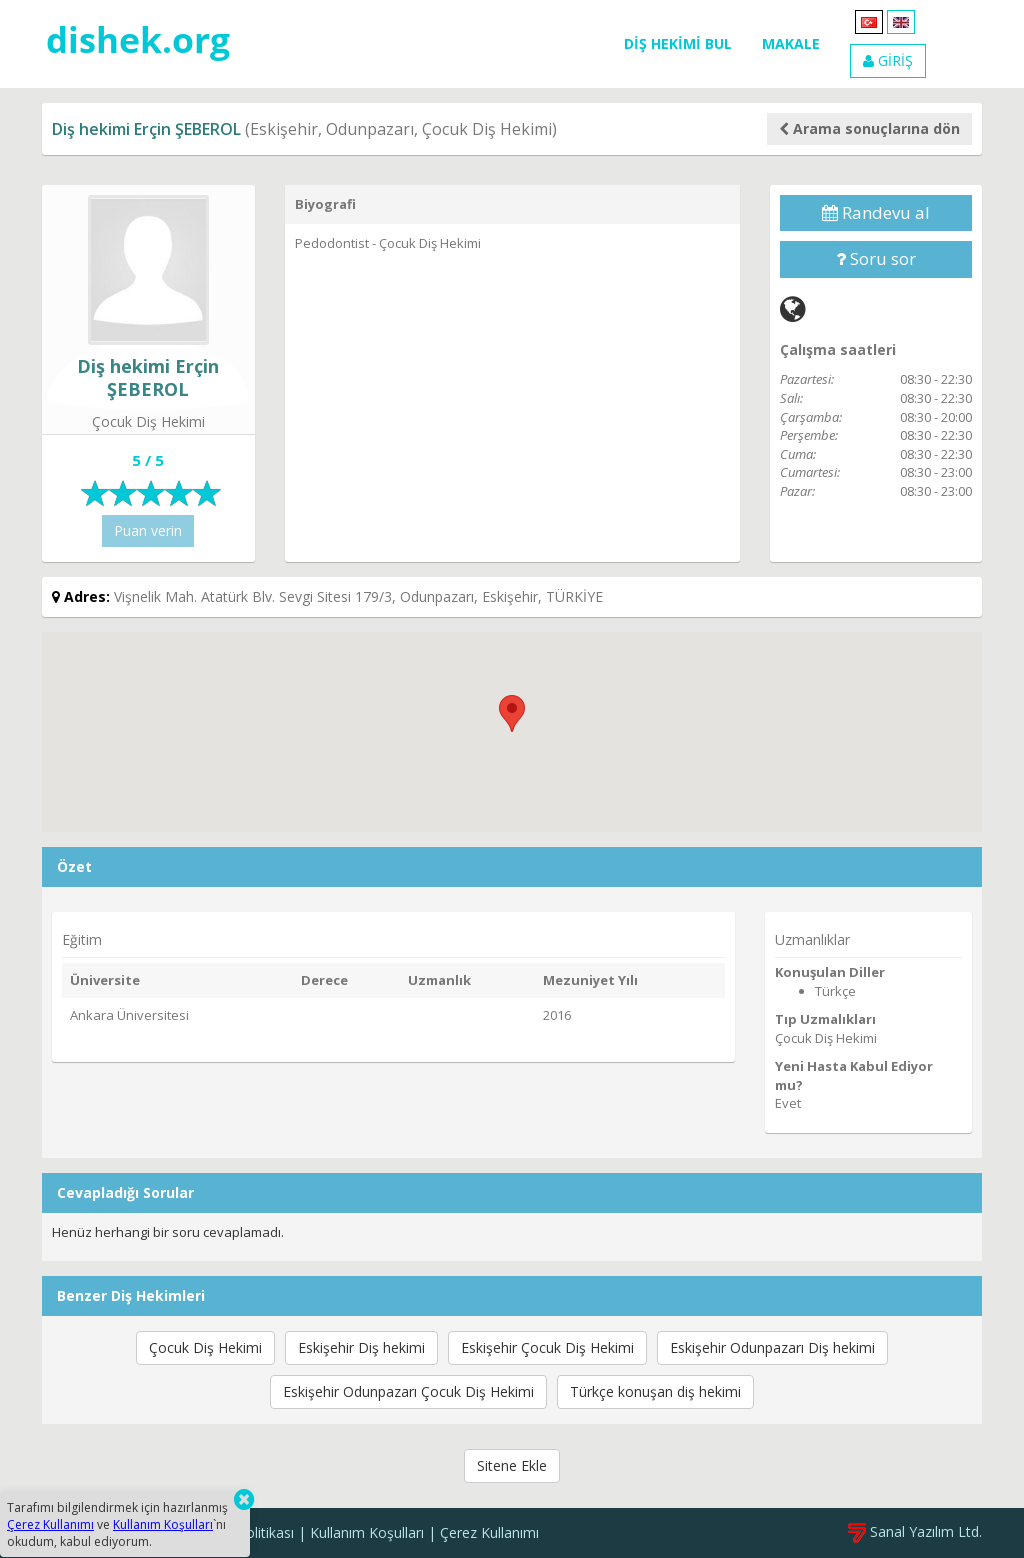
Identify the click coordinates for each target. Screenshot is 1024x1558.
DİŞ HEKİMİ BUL (678, 43)
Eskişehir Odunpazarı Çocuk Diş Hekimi (408, 1391)
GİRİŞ (888, 60)
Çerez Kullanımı (489, 1532)
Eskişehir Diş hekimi (361, 1347)
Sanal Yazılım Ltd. (915, 1531)
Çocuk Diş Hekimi (205, 1347)
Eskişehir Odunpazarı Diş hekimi (772, 1347)
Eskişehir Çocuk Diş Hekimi (547, 1347)
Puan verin (148, 530)
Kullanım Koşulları (367, 1532)
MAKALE (791, 43)
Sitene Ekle (512, 1465)
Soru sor (876, 258)
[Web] (793, 308)
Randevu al (876, 212)
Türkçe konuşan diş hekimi (655, 1391)
